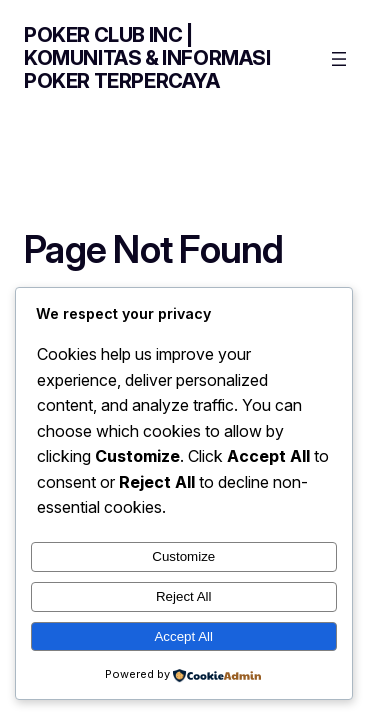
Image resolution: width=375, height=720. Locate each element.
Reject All (184, 596)
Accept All (183, 636)
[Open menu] (339, 59)
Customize (183, 556)
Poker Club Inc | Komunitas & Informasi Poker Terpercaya (147, 58)
